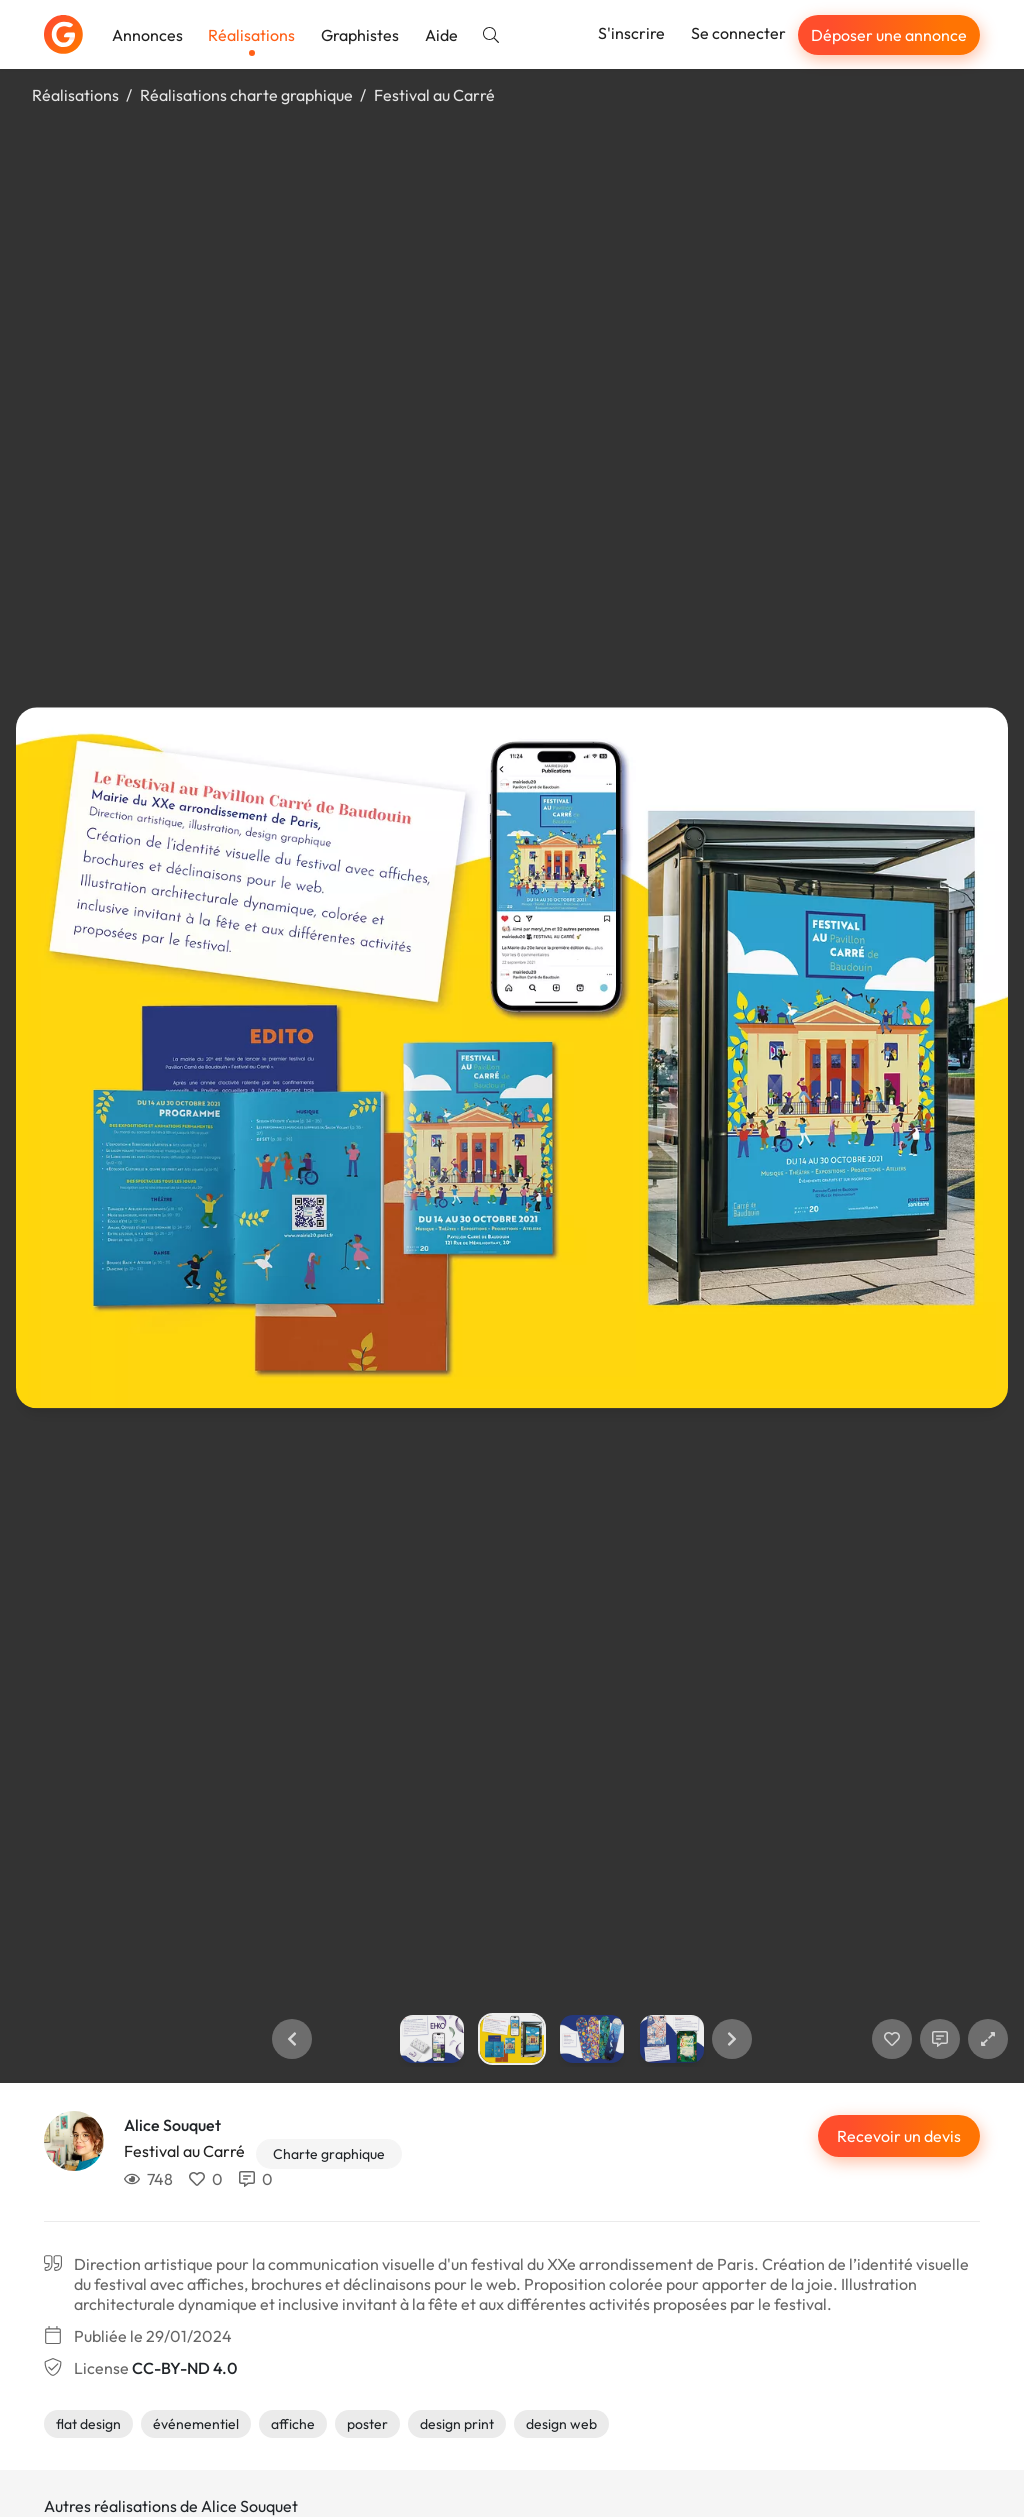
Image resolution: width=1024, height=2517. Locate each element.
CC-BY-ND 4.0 (184, 2368)
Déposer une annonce (889, 35)
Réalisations (251, 35)
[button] (292, 2039)
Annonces (147, 35)
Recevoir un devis (899, 2136)
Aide (441, 35)
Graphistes (360, 35)
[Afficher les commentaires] (940, 2039)
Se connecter (738, 33)
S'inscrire (631, 33)
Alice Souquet (172, 2125)
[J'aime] (892, 2039)
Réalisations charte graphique (246, 95)
